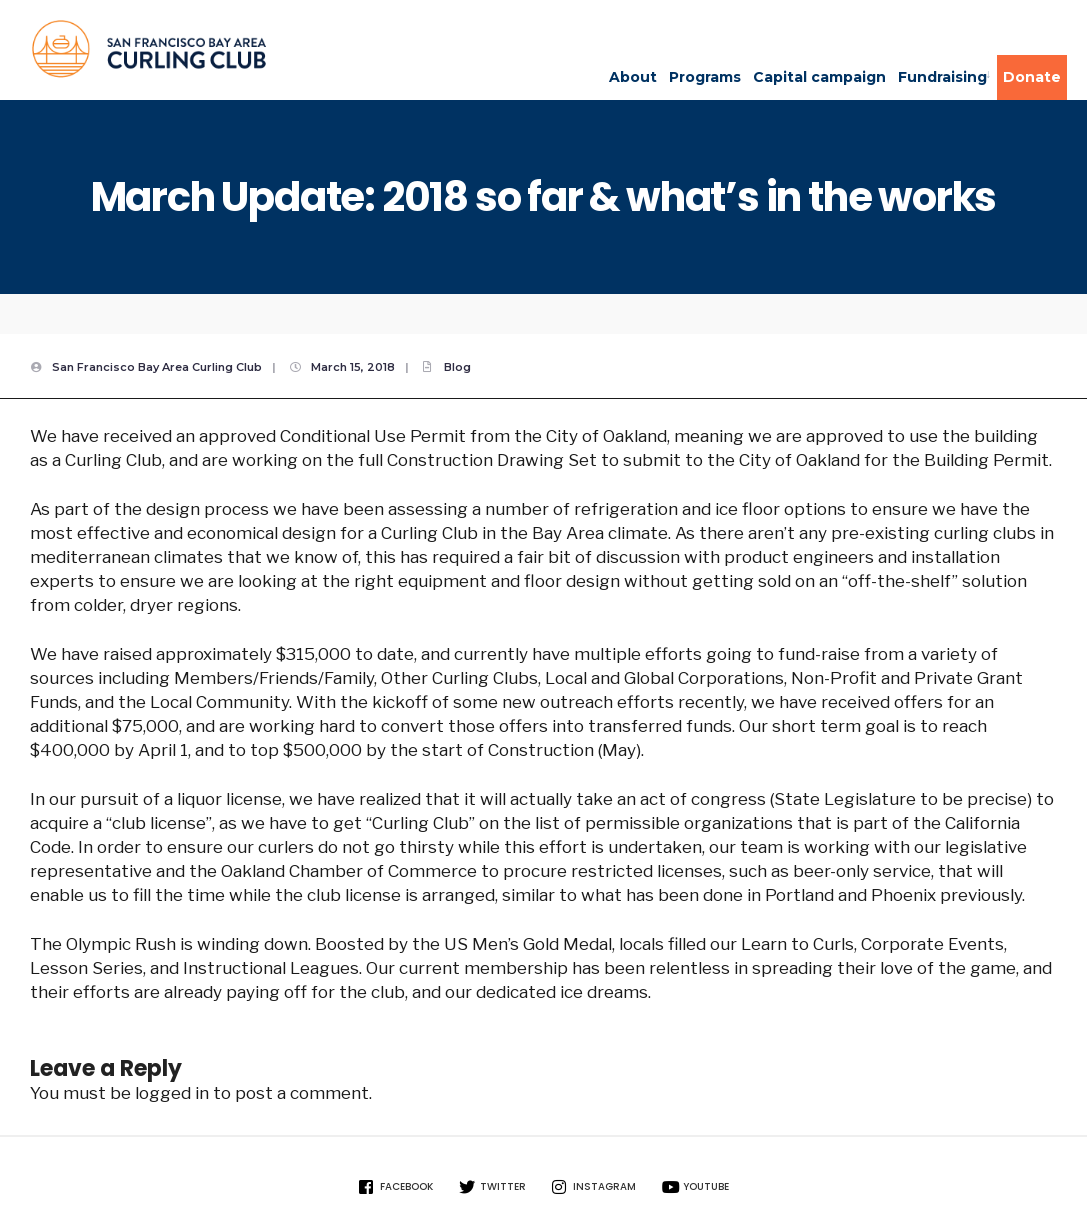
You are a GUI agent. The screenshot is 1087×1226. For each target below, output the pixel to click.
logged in (172, 1093)
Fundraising (942, 77)
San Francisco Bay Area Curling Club (157, 367)
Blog (457, 367)
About (633, 77)
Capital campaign (819, 77)
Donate (1032, 77)
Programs (705, 77)
